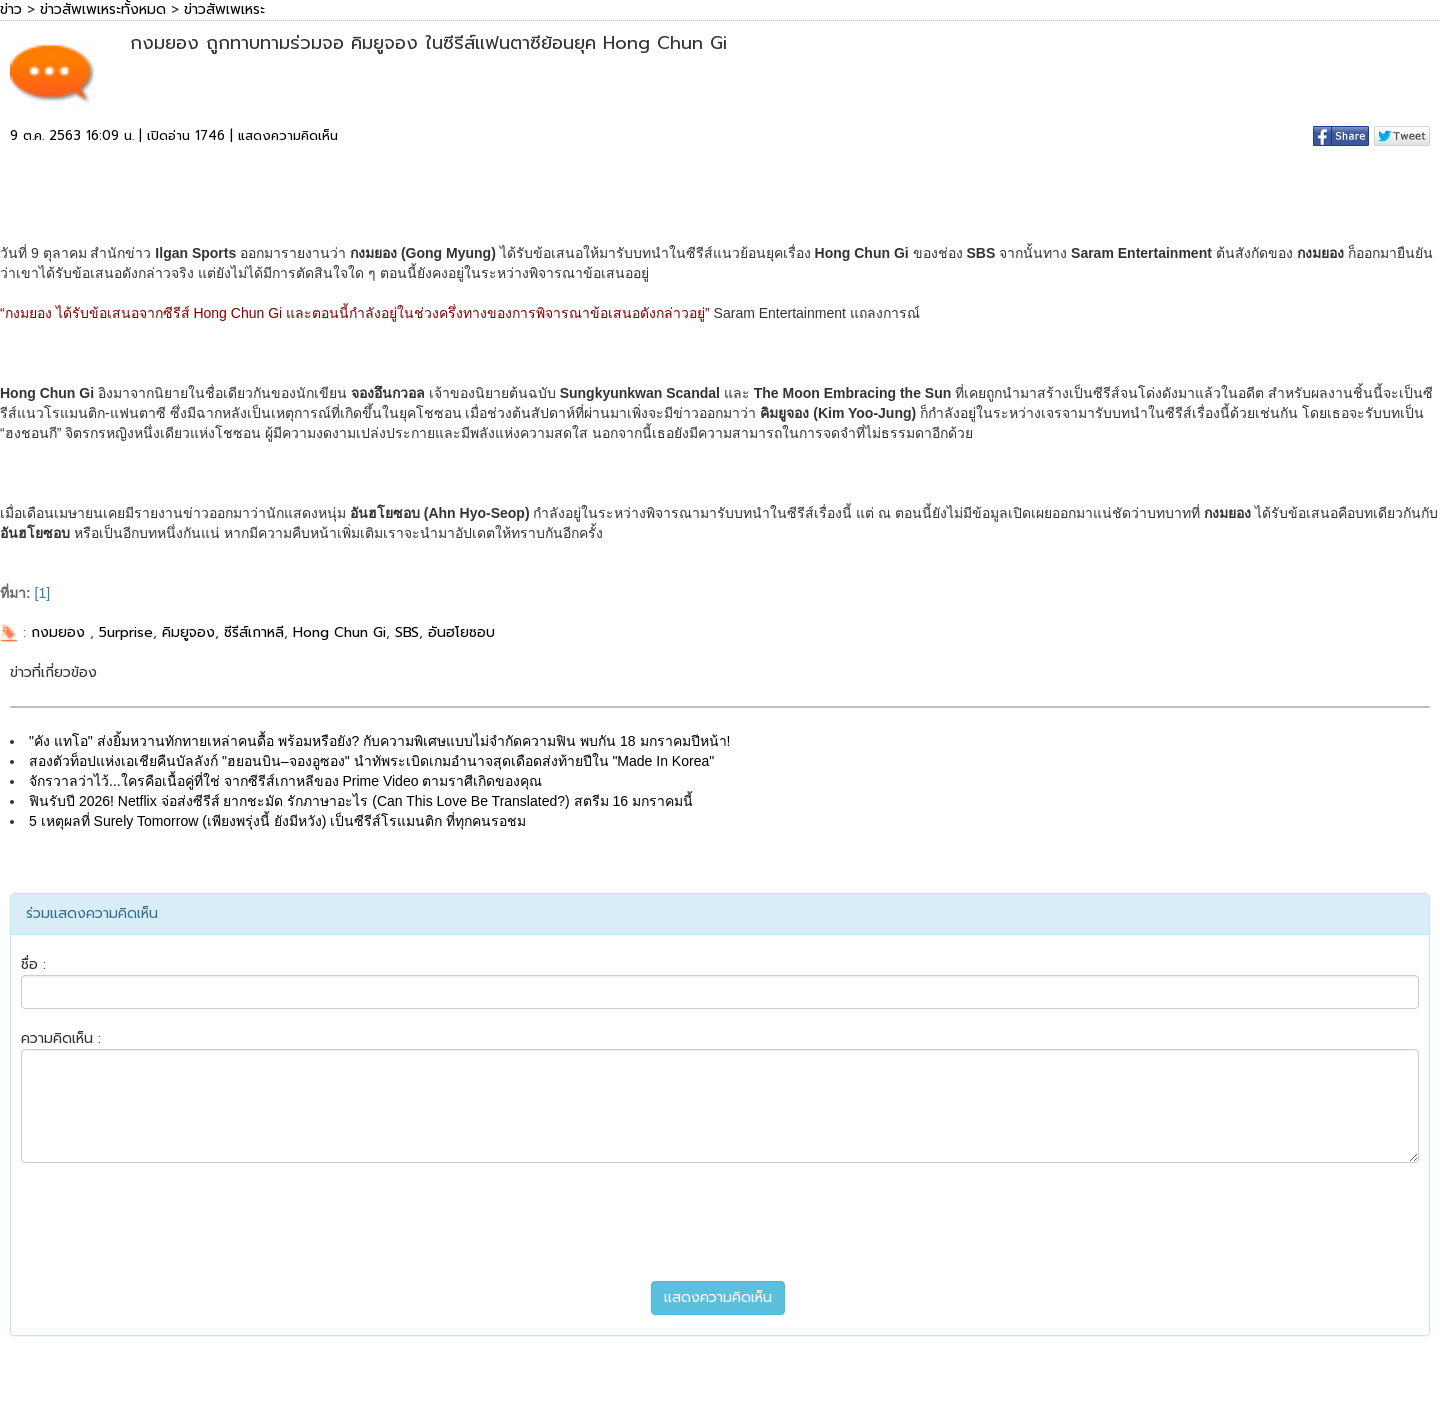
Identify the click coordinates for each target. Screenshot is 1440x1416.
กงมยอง (60, 632)
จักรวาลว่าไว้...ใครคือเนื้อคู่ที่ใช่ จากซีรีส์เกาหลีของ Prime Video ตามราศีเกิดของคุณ (285, 781)
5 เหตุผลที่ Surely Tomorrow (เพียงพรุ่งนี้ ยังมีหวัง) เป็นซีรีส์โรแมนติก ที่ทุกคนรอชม (277, 821)
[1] (43, 593)
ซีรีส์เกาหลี (254, 632)
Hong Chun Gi (339, 632)
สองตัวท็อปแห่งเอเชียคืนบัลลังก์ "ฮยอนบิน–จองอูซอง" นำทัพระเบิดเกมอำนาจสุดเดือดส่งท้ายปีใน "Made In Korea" (371, 761)
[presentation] (720, 1222)
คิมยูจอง (188, 632)
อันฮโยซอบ (461, 632)
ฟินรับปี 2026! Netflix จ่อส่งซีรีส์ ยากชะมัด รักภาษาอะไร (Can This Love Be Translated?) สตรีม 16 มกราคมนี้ (361, 801)
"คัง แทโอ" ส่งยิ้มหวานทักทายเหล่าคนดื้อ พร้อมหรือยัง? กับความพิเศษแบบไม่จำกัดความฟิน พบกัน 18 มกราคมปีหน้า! (379, 741)
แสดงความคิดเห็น (288, 135)
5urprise (126, 632)
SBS (407, 632)
